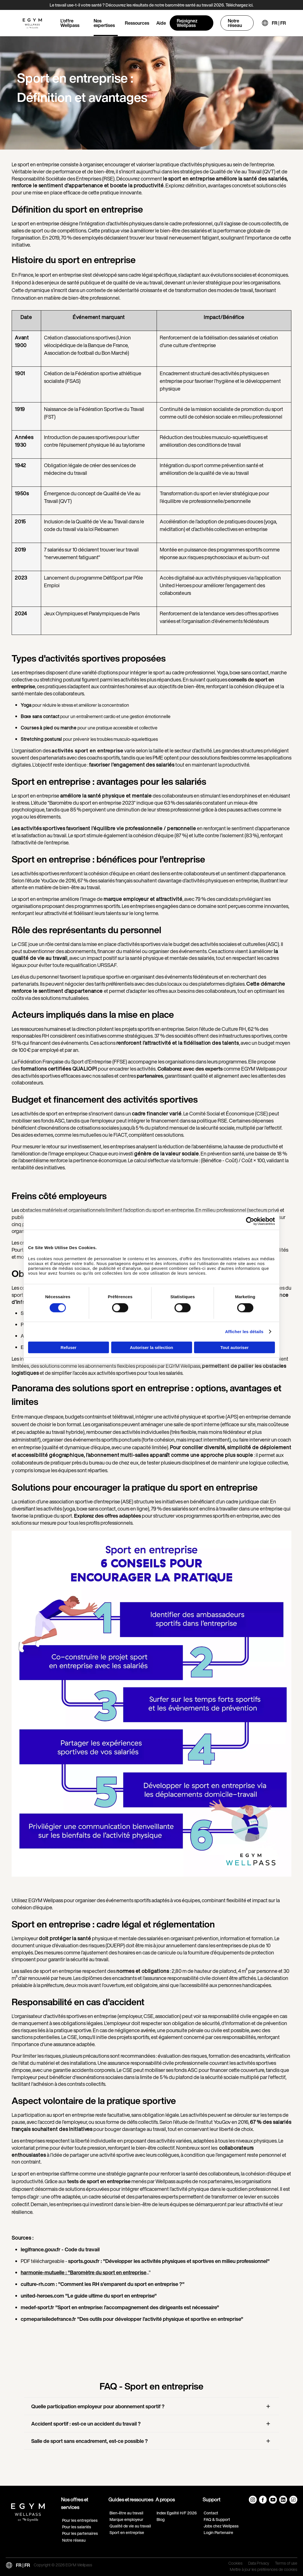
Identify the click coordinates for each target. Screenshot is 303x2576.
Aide (161, 23)
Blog (161, 2519)
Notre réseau (235, 23)
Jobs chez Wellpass (221, 2526)
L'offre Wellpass (69, 23)
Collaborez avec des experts (189, 1068)
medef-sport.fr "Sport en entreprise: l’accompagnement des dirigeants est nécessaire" (120, 2307)
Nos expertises (104, 23)
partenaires (150, 1075)
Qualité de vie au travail (130, 2526)
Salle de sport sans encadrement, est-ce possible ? (89, 2441)
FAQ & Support (217, 2519)
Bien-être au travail (126, 2513)
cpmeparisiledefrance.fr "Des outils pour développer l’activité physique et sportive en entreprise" (132, 2319)
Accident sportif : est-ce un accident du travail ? (86, 2423)
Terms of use (286, 2563)
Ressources (137, 23)
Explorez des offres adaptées (107, 1515)
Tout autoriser (234, 1347)
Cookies (235, 2563)
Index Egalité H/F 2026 (177, 2513)
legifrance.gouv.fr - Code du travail (60, 2249)
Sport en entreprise (127, 2532)
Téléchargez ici (239, 5)
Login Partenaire (218, 2532)
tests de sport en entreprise (99, 2181)
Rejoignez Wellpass (187, 23)
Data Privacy (258, 2563)
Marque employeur (126, 2519)
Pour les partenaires (80, 2533)
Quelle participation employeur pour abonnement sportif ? (98, 2406)
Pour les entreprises (80, 2520)
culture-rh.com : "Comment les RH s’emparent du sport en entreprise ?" (102, 2284)
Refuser (69, 1347)
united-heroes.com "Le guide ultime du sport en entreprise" (89, 2295)
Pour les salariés (76, 2526)
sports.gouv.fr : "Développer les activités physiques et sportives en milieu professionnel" (169, 2261)
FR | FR (279, 23)
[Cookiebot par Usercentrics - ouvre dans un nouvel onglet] (250, 1221)
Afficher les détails (244, 1331)
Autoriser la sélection (151, 1347)
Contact (211, 2513)
